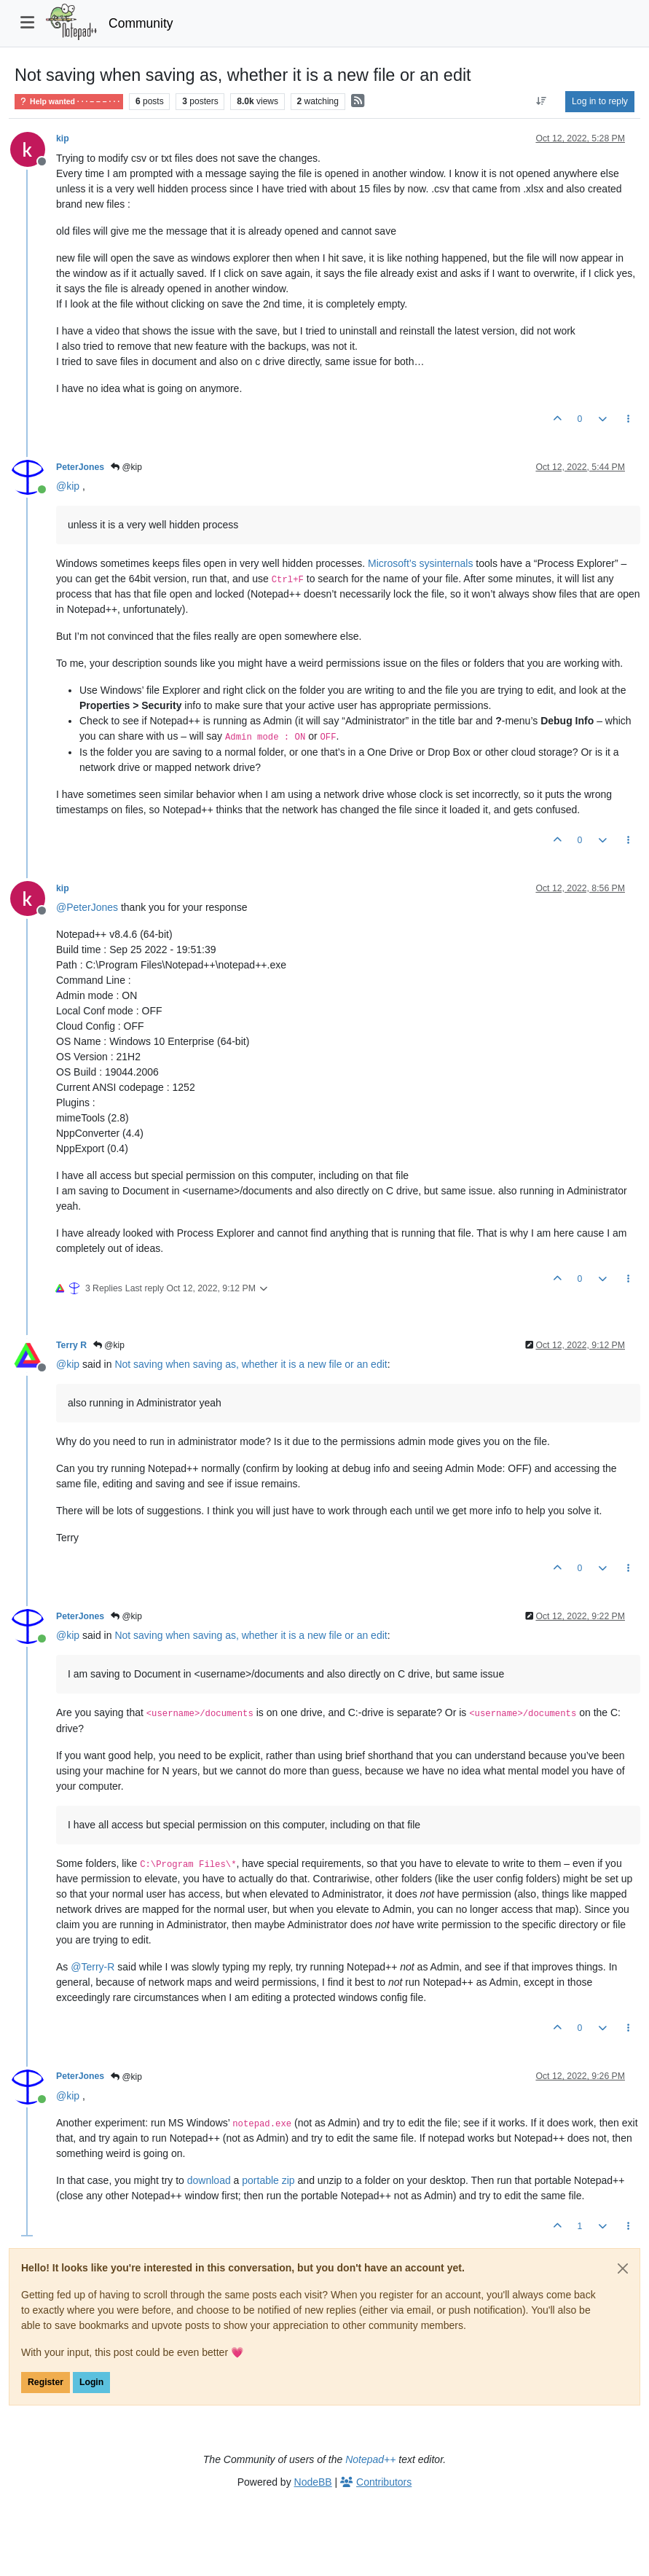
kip (62, 138)
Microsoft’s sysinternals (420, 563)
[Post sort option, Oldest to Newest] (542, 101)
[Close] (623, 2268)
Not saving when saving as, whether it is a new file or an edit (250, 1364)
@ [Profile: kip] (67, 486)
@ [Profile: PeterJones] (87, 907)
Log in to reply (600, 101)
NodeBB (313, 2482)
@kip (126, 467)
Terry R (71, 1345)
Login (91, 2382)
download (209, 2180)
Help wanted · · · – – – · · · (68, 101)
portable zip (268, 2180)
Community (141, 23)
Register (45, 2382)
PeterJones (80, 467)
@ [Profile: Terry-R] (92, 1967)
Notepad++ (370, 2459)
